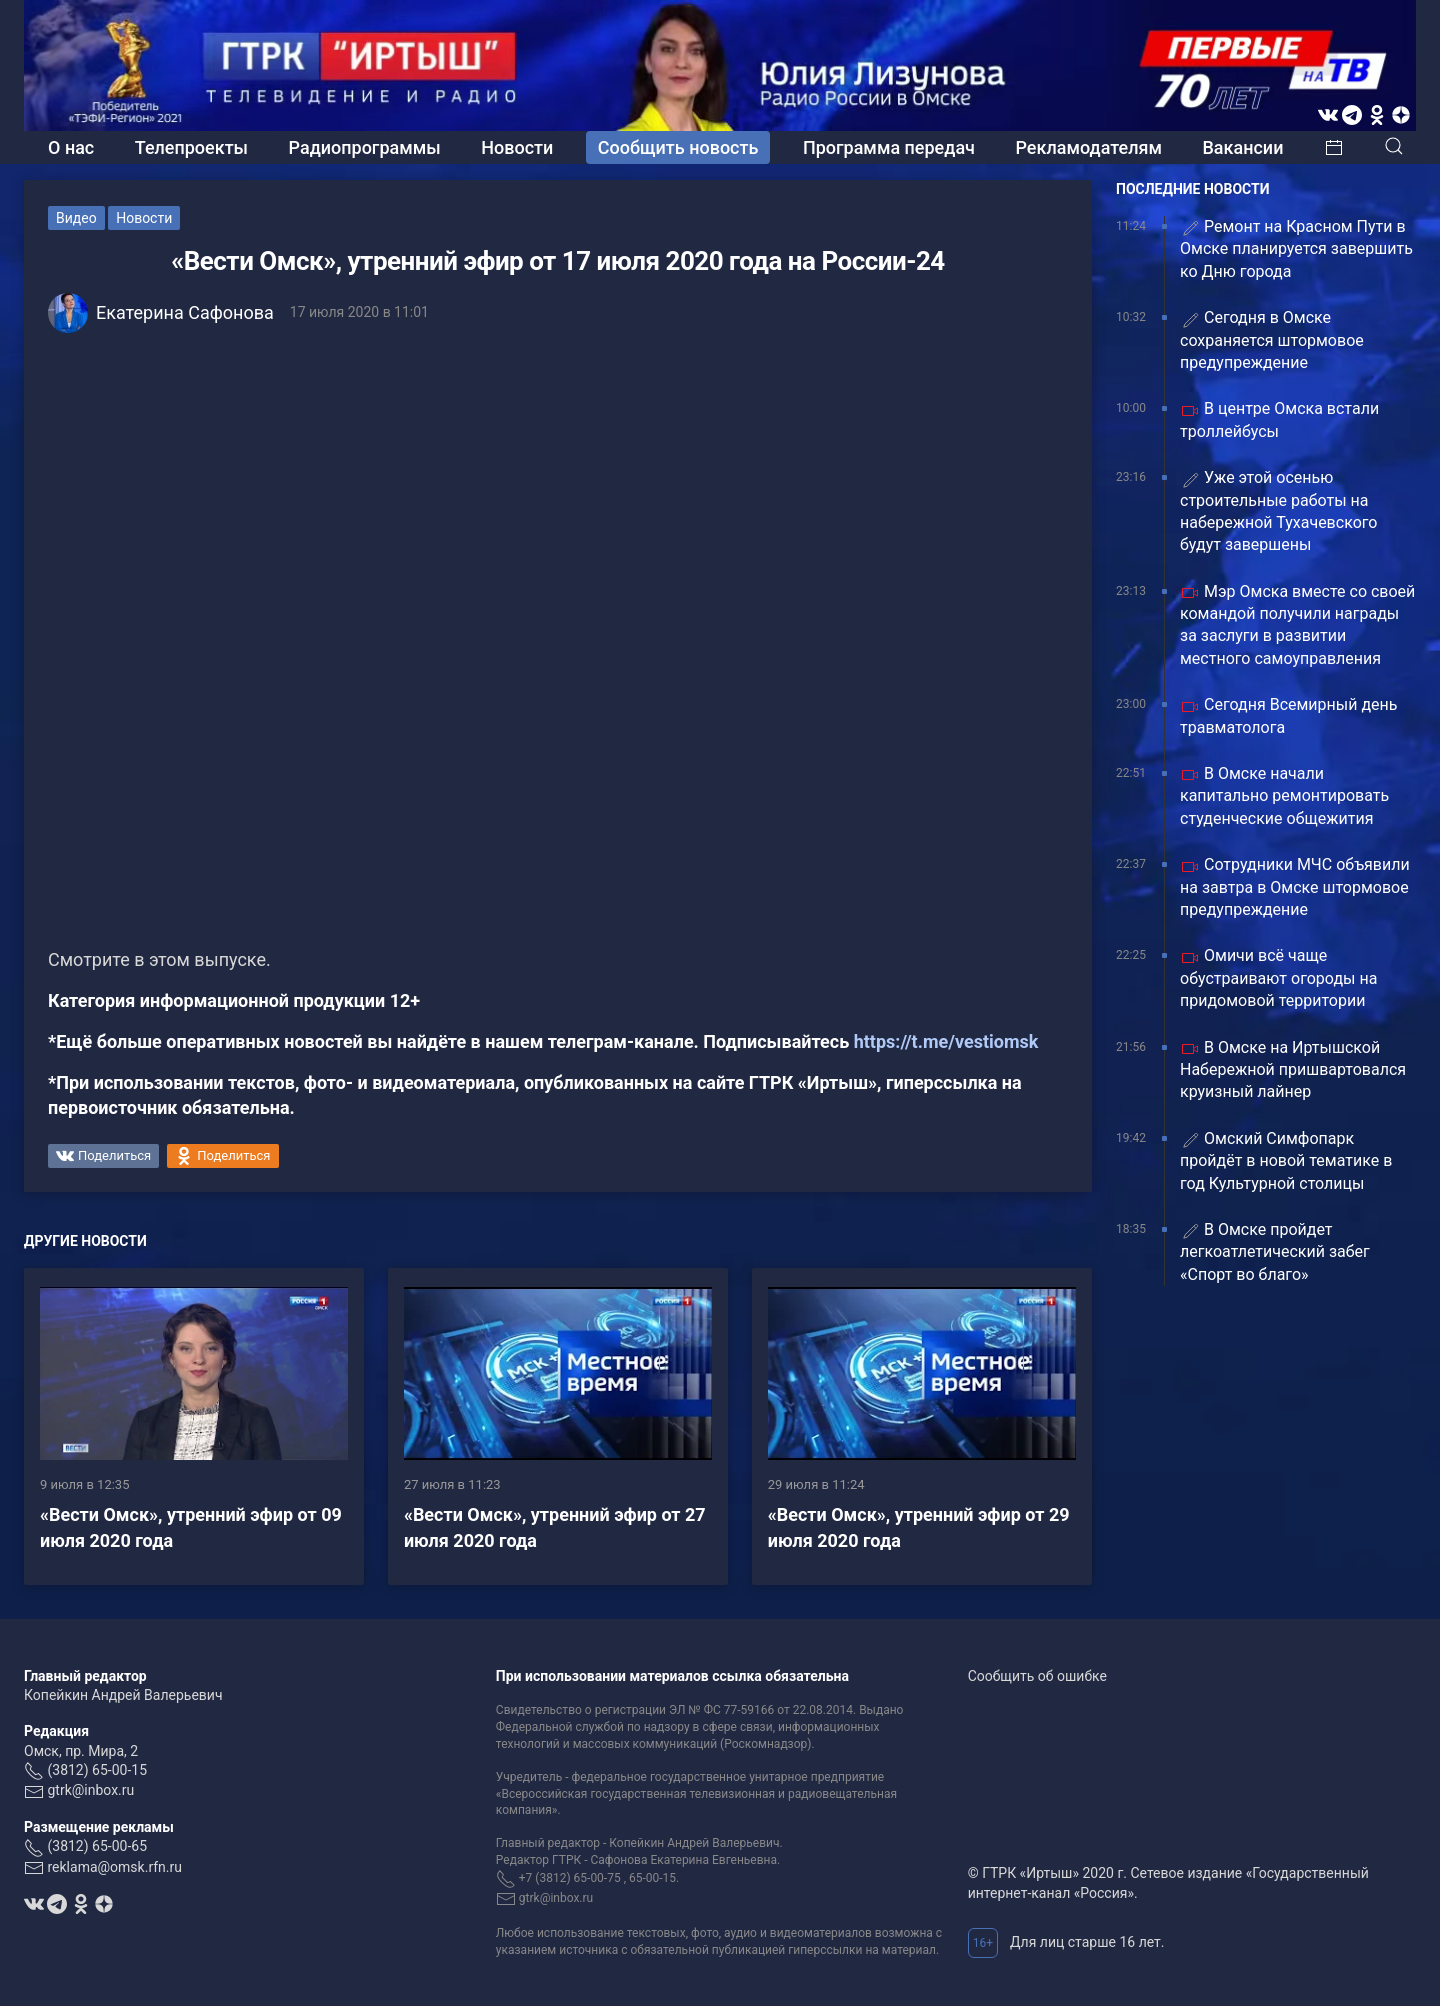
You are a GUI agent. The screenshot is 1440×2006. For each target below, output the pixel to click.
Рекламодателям (1088, 147)
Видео (76, 218)
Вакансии (1242, 147)
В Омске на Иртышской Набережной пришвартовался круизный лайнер (1293, 1070)
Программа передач (889, 147)
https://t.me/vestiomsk (946, 1041)
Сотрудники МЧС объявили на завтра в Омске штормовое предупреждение (1295, 887)
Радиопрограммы (365, 147)
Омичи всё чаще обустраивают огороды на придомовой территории (1278, 978)
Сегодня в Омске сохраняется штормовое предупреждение (1272, 340)
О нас (71, 147)
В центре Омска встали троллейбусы (1279, 419)
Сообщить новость (678, 147)
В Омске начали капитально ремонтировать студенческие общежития (1284, 796)
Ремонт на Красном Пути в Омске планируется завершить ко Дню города (1296, 249)
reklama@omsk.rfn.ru (114, 1867)
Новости (517, 147)
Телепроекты (191, 147)
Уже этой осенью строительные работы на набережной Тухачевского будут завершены (1278, 511)
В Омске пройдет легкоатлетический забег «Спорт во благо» (1275, 1252)
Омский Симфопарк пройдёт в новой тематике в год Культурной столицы (1286, 1161)
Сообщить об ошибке (1037, 1676)
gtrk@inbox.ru (90, 1790)
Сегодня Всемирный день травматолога (1288, 715)
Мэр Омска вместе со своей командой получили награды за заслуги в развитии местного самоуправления (1297, 625)
